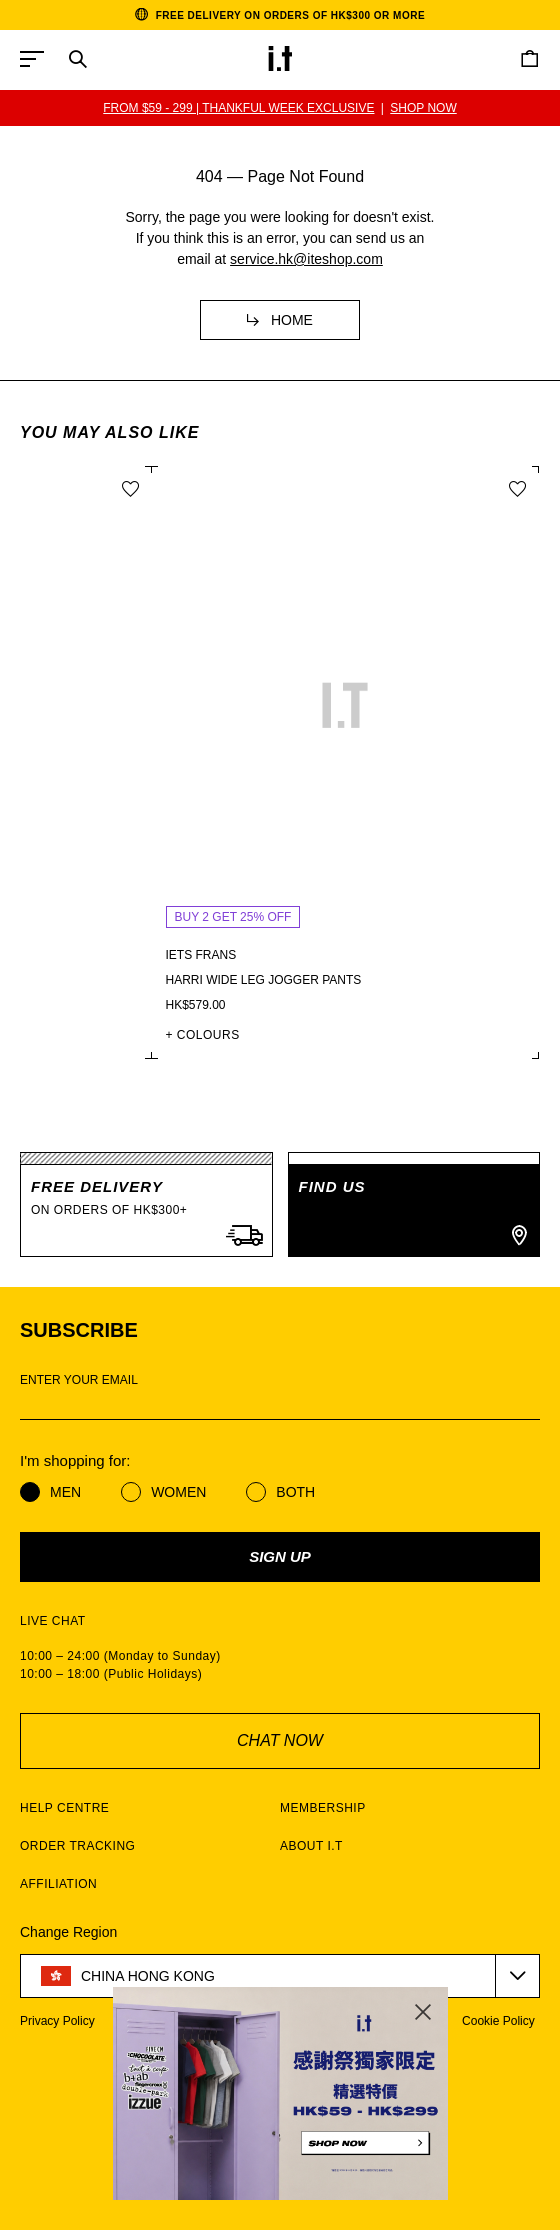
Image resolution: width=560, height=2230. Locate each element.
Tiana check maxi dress (113, 980)
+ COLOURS (460, 1035)
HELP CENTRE (64, 1808)
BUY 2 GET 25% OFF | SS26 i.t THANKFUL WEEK (238, 108)
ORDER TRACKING (77, 1846)
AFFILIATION (58, 1884)
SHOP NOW (424, 108)
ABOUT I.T (311, 1846)
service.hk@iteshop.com (306, 259)
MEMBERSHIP (323, 1808)
